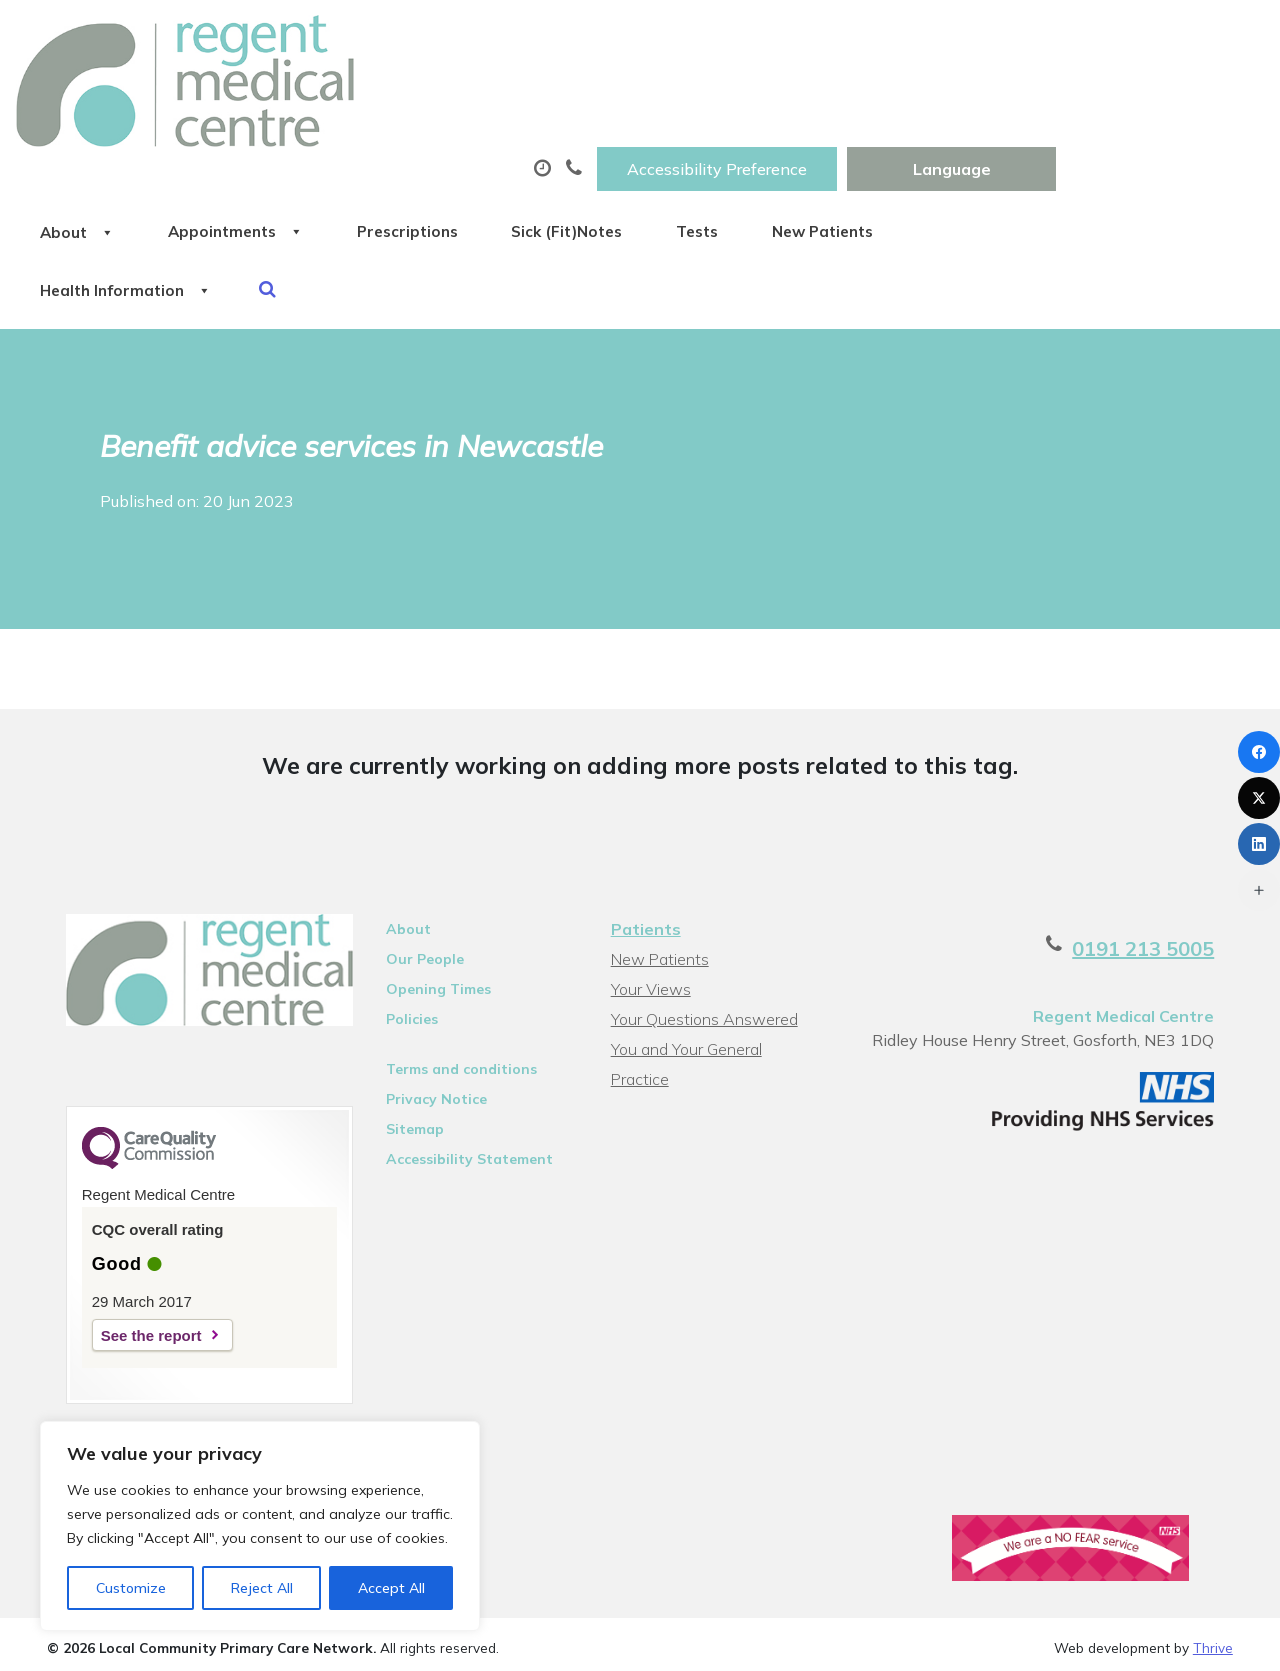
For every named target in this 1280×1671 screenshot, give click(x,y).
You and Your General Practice (685, 942)
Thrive (1213, 1544)
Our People (417, 850)
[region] (260, 1526)
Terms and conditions (453, 960)
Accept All (391, 1588)
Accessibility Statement (461, 1050)
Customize (131, 1588)
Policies (404, 910)
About (292, 99)
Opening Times (430, 880)
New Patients (1152, 99)
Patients (645, 820)
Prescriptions (667, 99)
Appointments (472, 99)
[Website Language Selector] (1159, 37)
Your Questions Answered (703, 910)
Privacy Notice (428, 990)
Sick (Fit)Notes (850, 99)
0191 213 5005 (1162, 839)
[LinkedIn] (1259, 844)
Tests (1003, 99)
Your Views (650, 880)
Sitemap (407, 1020)
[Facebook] (1259, 752)
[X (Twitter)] (1259, 798)
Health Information (343, 169)
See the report (132, 1229)
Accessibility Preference (925, 37)
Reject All (262, 1588)
